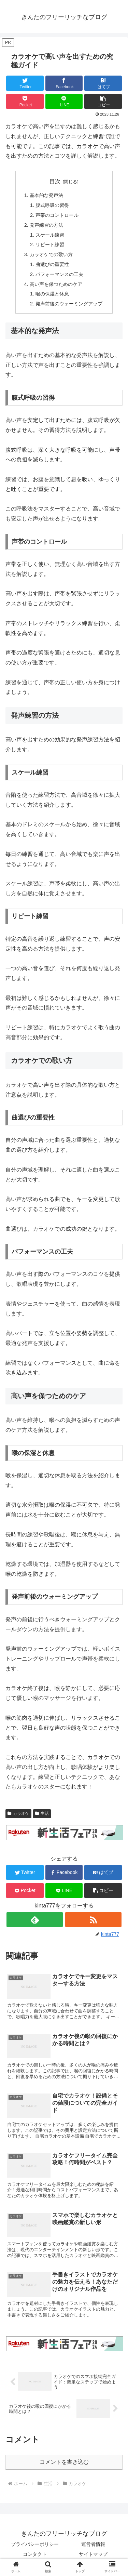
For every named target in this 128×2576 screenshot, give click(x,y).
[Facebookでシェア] (64, 83)
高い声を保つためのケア (56, 284)
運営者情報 (93, 2544)
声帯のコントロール (57, 215)
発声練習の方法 (46, 225)
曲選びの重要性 (52, 264)
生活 (42, 1813)
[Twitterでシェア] (25, 83)
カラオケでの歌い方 (51, 254)
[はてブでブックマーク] (103, 83)
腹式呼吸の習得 (52, 205)
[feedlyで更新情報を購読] (34, 1919)
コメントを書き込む (64, 2462)
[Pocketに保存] (25, 101)
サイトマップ (93, 2554)
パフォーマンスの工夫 (59, 274)
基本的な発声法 (46, 195)
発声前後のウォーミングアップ (68, 303)
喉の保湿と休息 (52, 293)
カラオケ (18, 1813)
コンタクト (35, 2554)
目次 (54, 181)
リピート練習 (49, 244)
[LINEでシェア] (64, 101)
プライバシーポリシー (35, 2544)
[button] (103, 101)
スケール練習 (49, 235)
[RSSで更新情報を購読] (93, 1919)
